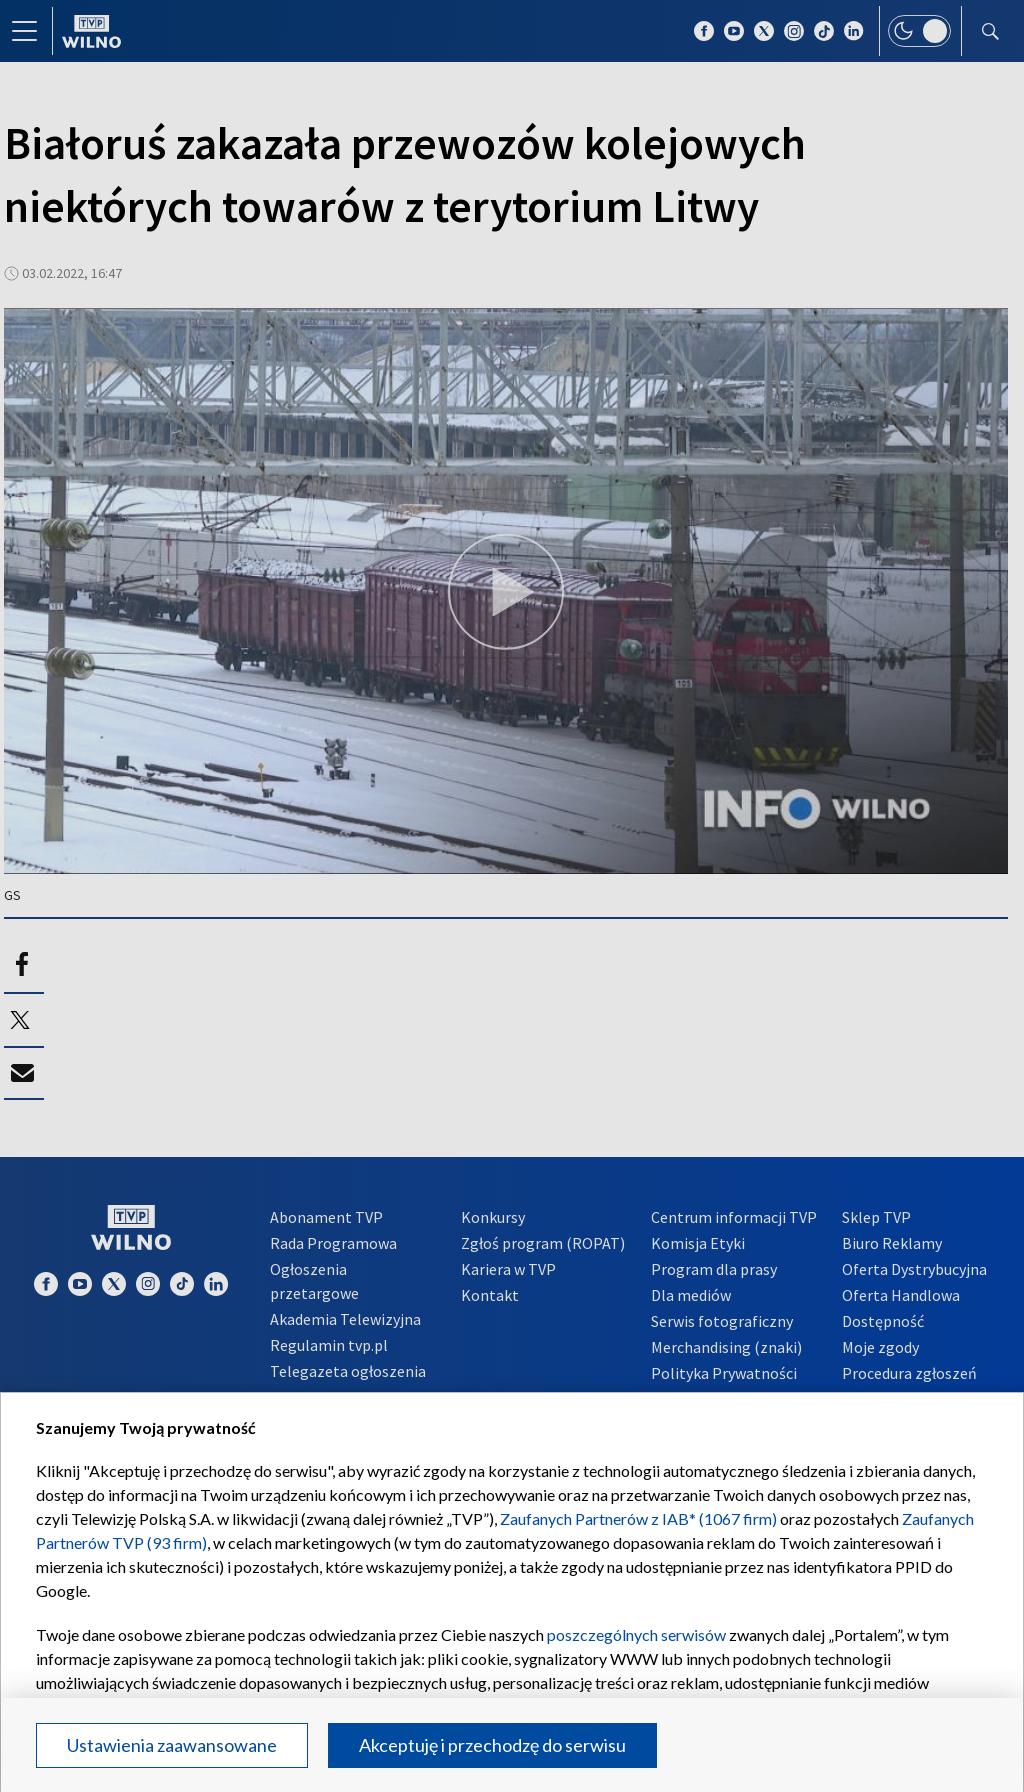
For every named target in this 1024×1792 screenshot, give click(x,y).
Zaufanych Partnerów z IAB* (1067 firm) (638, 1518)
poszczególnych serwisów (636, 1634)
